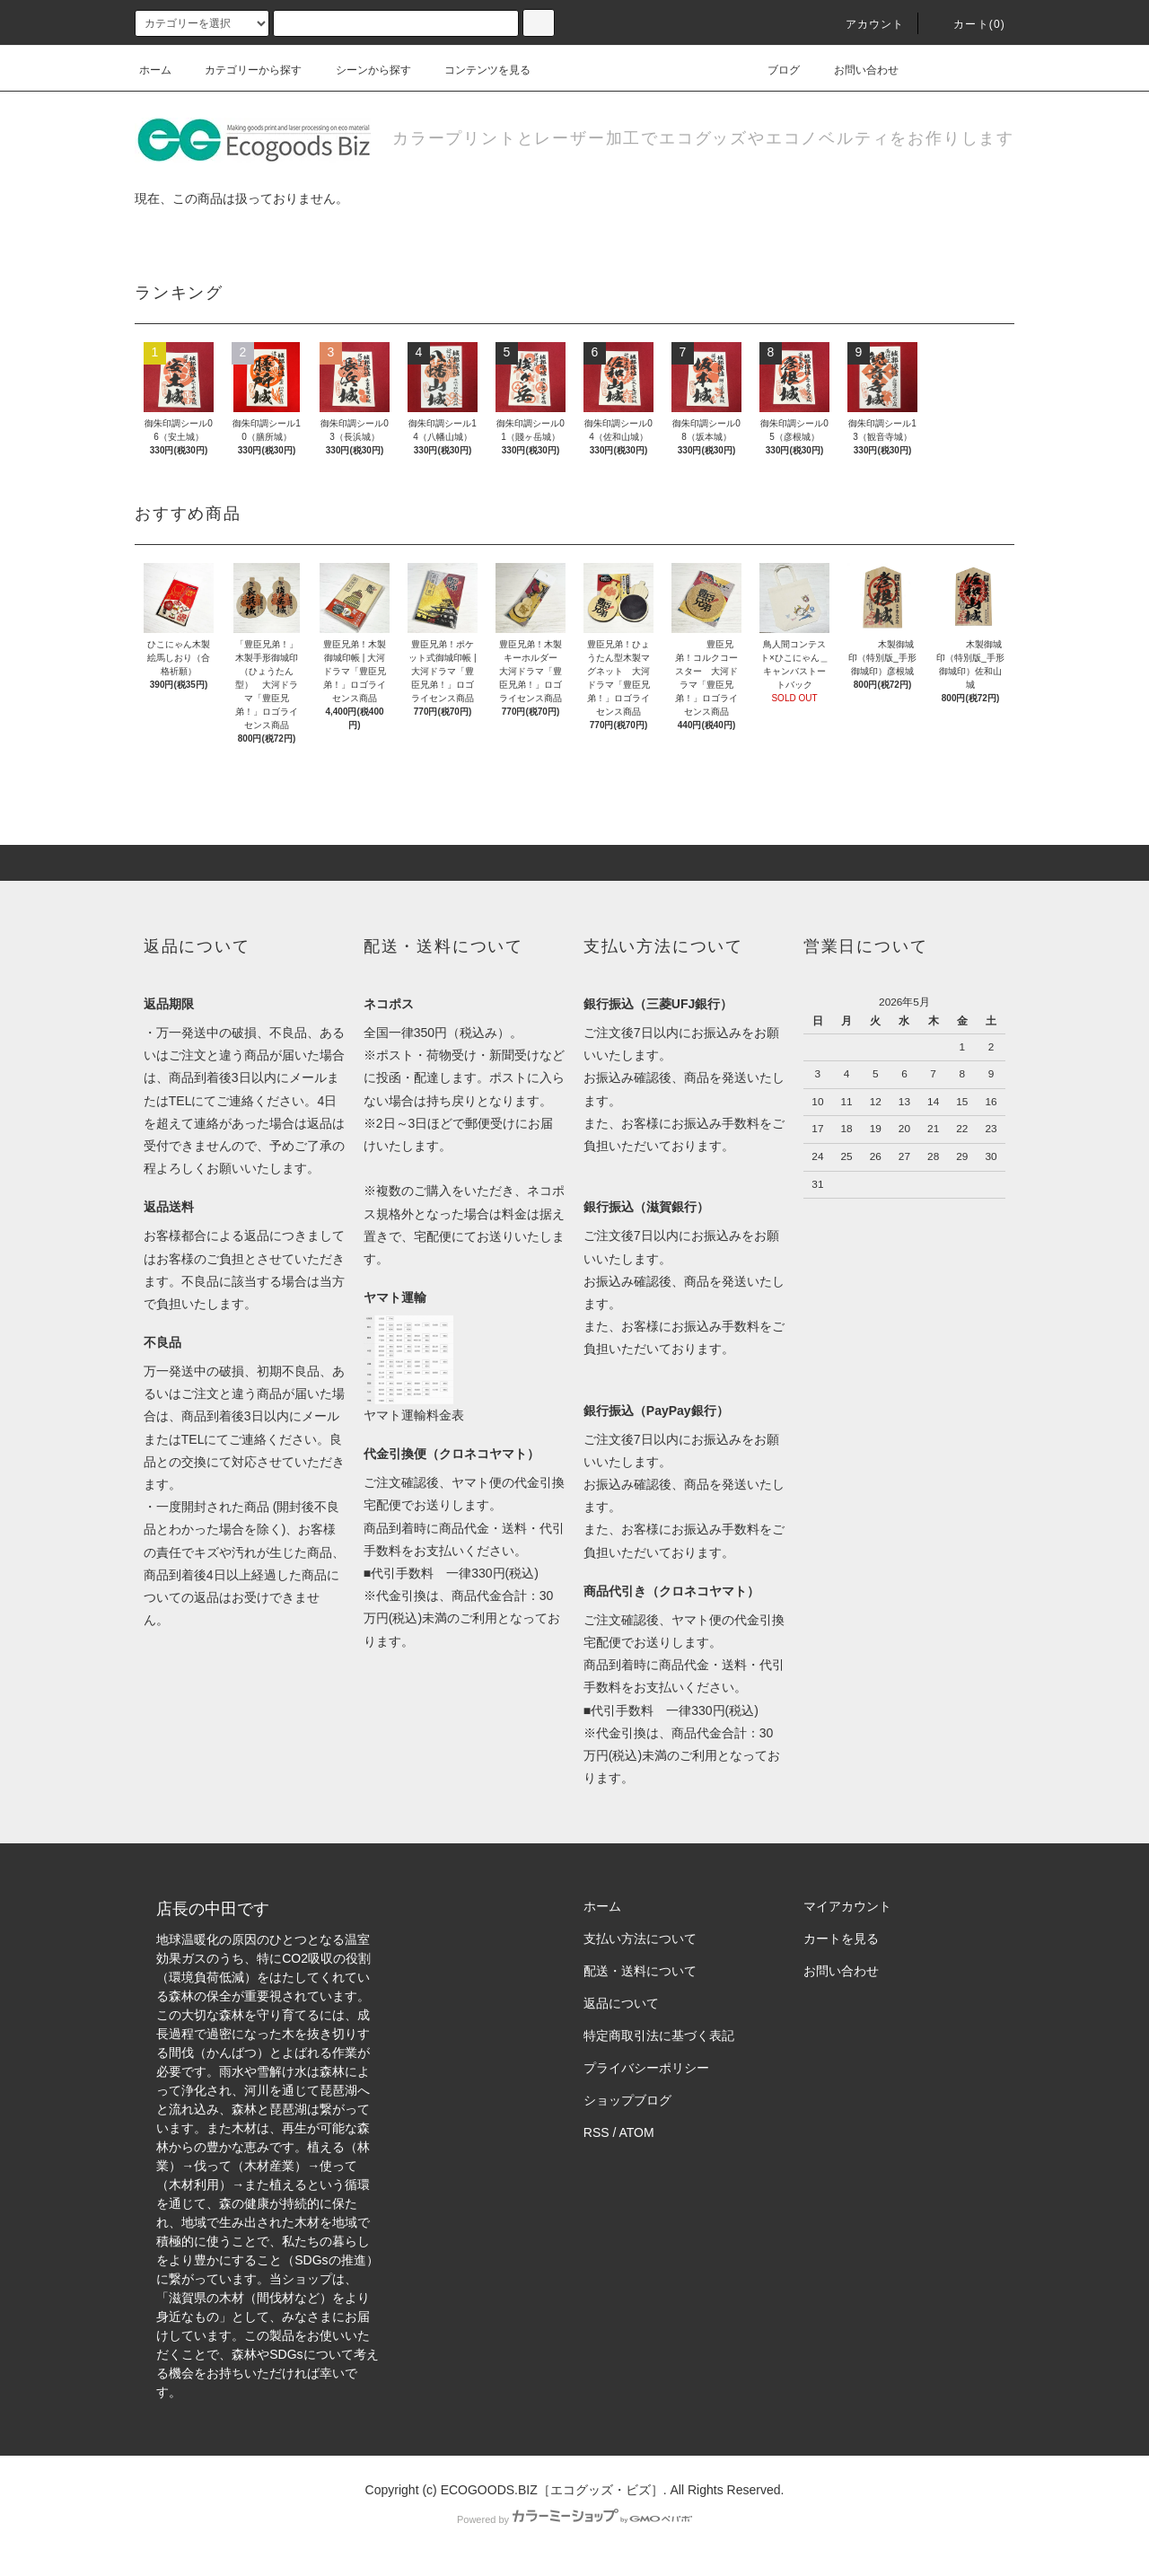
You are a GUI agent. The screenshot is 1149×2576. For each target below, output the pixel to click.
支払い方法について (640, 1938)
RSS (596, 2132)
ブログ (773, 70)
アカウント (864, 24)
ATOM (636, 2132)
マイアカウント (847, 1906)
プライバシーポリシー (646, 2068)
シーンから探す (362, 70)
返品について (621, 2003)
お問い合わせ (855, 70)
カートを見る (841, 1938)
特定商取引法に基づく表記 (658, 2035)
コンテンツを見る (477, 70)
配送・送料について (640, 1971)
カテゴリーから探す (242, 70)
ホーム (155, 70)
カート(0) (968, 24)
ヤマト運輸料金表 (414, 1415)
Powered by (574, 2519)
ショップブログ (627, 2100)
